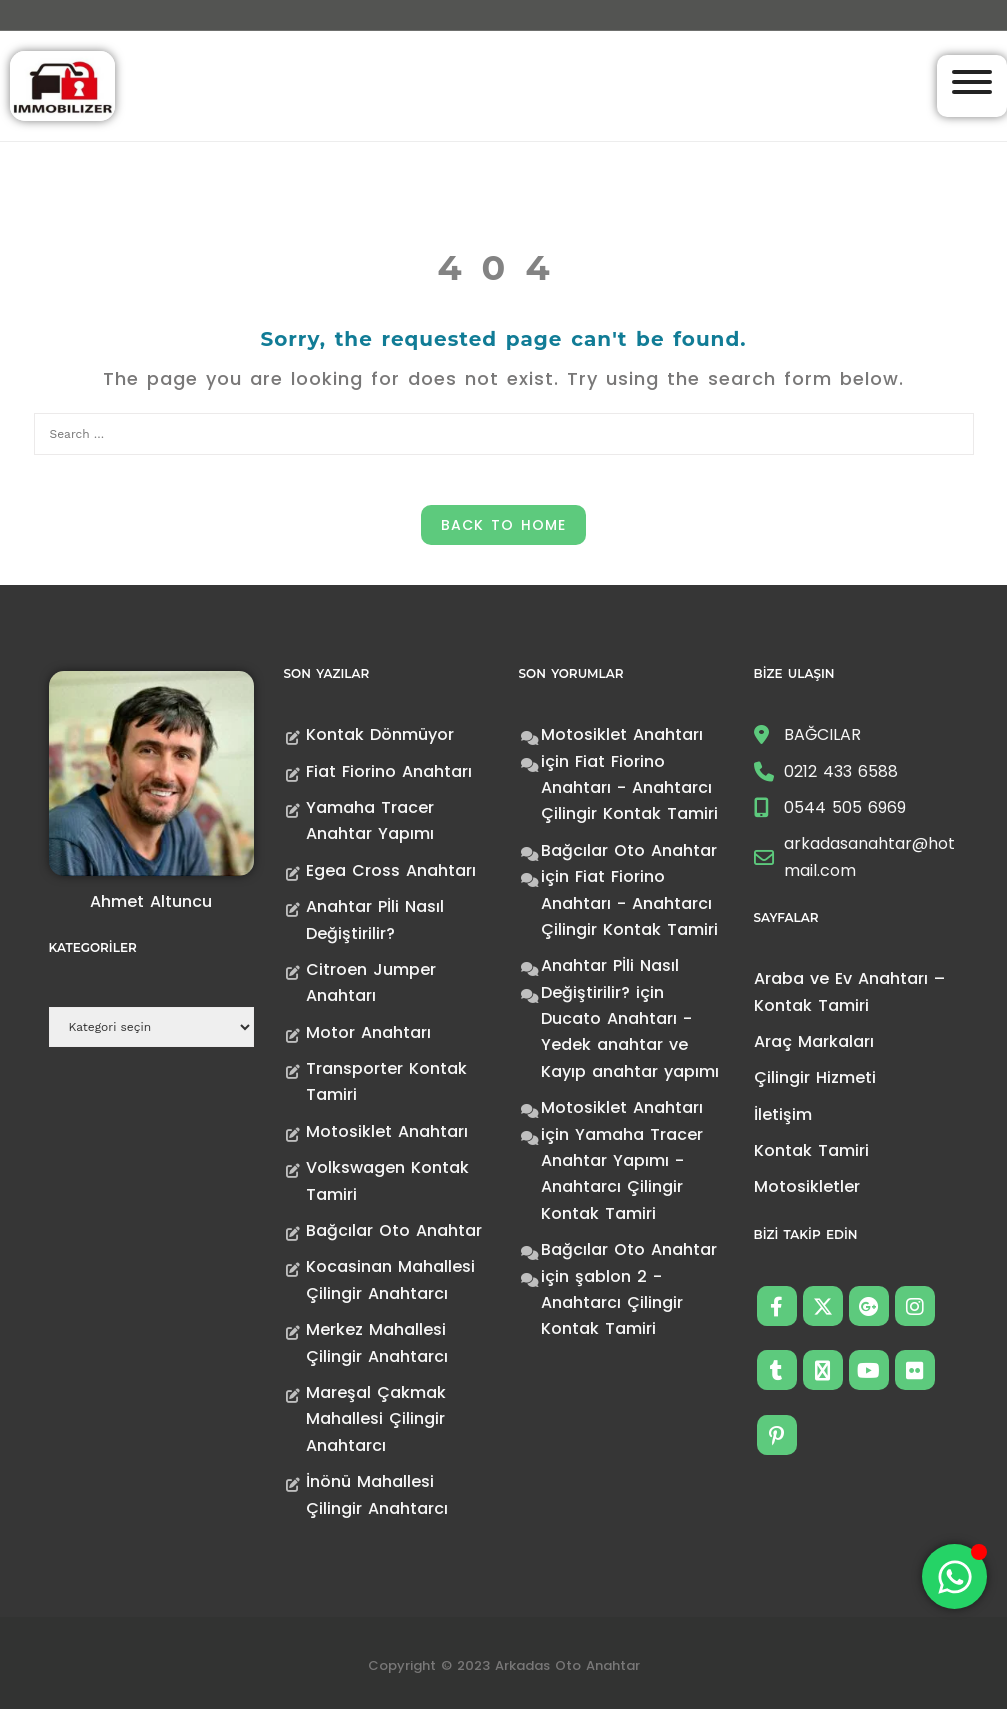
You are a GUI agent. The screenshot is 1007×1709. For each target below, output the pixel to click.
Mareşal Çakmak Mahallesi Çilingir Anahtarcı (376, 1419)
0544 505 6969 (845, 807)
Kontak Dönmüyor (380, 734)
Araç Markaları (814, 1041)
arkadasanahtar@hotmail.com (869, 856)
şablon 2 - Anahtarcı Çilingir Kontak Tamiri (612, 1303)
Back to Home (503, 525)
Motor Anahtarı (368, 1032)
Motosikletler (807, 1186)
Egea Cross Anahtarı (391, 870)
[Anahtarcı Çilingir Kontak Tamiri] (62, 84)
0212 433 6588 (841, 771)
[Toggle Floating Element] (954, 1576)
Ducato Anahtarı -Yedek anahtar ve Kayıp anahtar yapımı (630, 1045)
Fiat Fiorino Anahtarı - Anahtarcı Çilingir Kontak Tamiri (629, 788)
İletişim (783, 1114)
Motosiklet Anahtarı (387, 1131)
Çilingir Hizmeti (815, 1077)
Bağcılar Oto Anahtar (394, 1230)
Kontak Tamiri (811, 1150)
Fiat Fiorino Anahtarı (389, 771)
